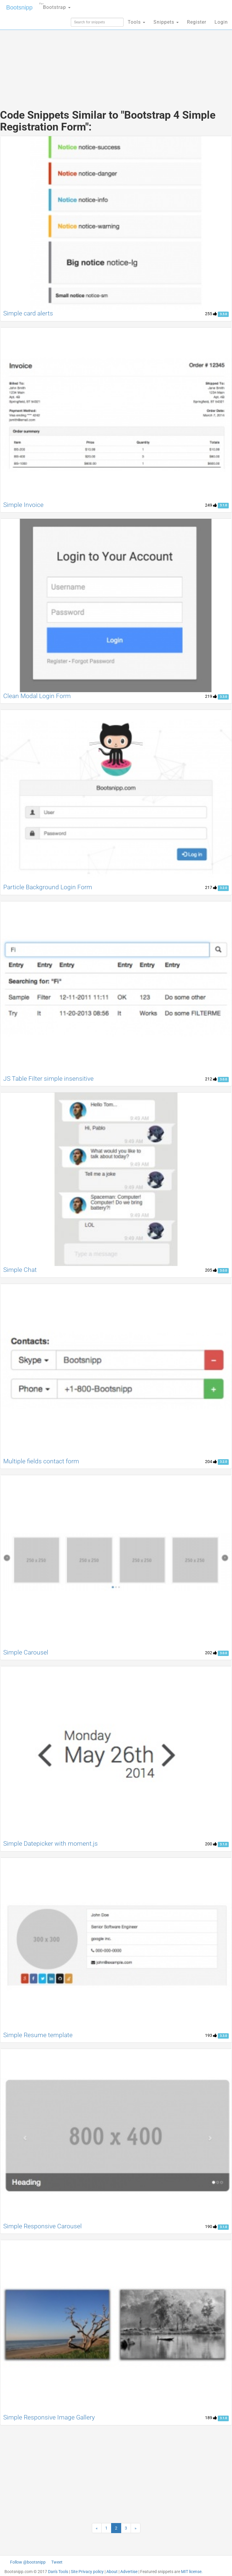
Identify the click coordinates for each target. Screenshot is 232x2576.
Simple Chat (20, 1269)
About (112, 2571)
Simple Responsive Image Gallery (49, 2417)
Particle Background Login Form (47, 887)
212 (211, 1079)
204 (211, 1461)
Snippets (166, 22)
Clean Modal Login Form (37, 696)
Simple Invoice (23, 504)
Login (221, 22)
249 (211, 505)
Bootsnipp (19, 7)
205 (211, 1270)
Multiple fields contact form (41, 1461)
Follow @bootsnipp (28, 2562)
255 (211, 313)
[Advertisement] (116, 56)
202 (211, 1652)
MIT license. (192, 2571)
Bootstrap (55, 5)
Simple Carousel (25, 1652)
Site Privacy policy (87, 2571)
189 (211, 2417)
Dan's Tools (58, 2571)
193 (211, 2035)
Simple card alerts (28, 313)
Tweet (57, 2562)
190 (211, 2226)
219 (211, 696)
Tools (136, 22)
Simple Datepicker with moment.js (50, 1843)
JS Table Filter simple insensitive (48, 1078)
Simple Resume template (38, 2035)
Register (196, 22)
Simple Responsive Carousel (42, 2226)
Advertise (128, 2571)
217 (211, 887)
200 (211, 1844)
